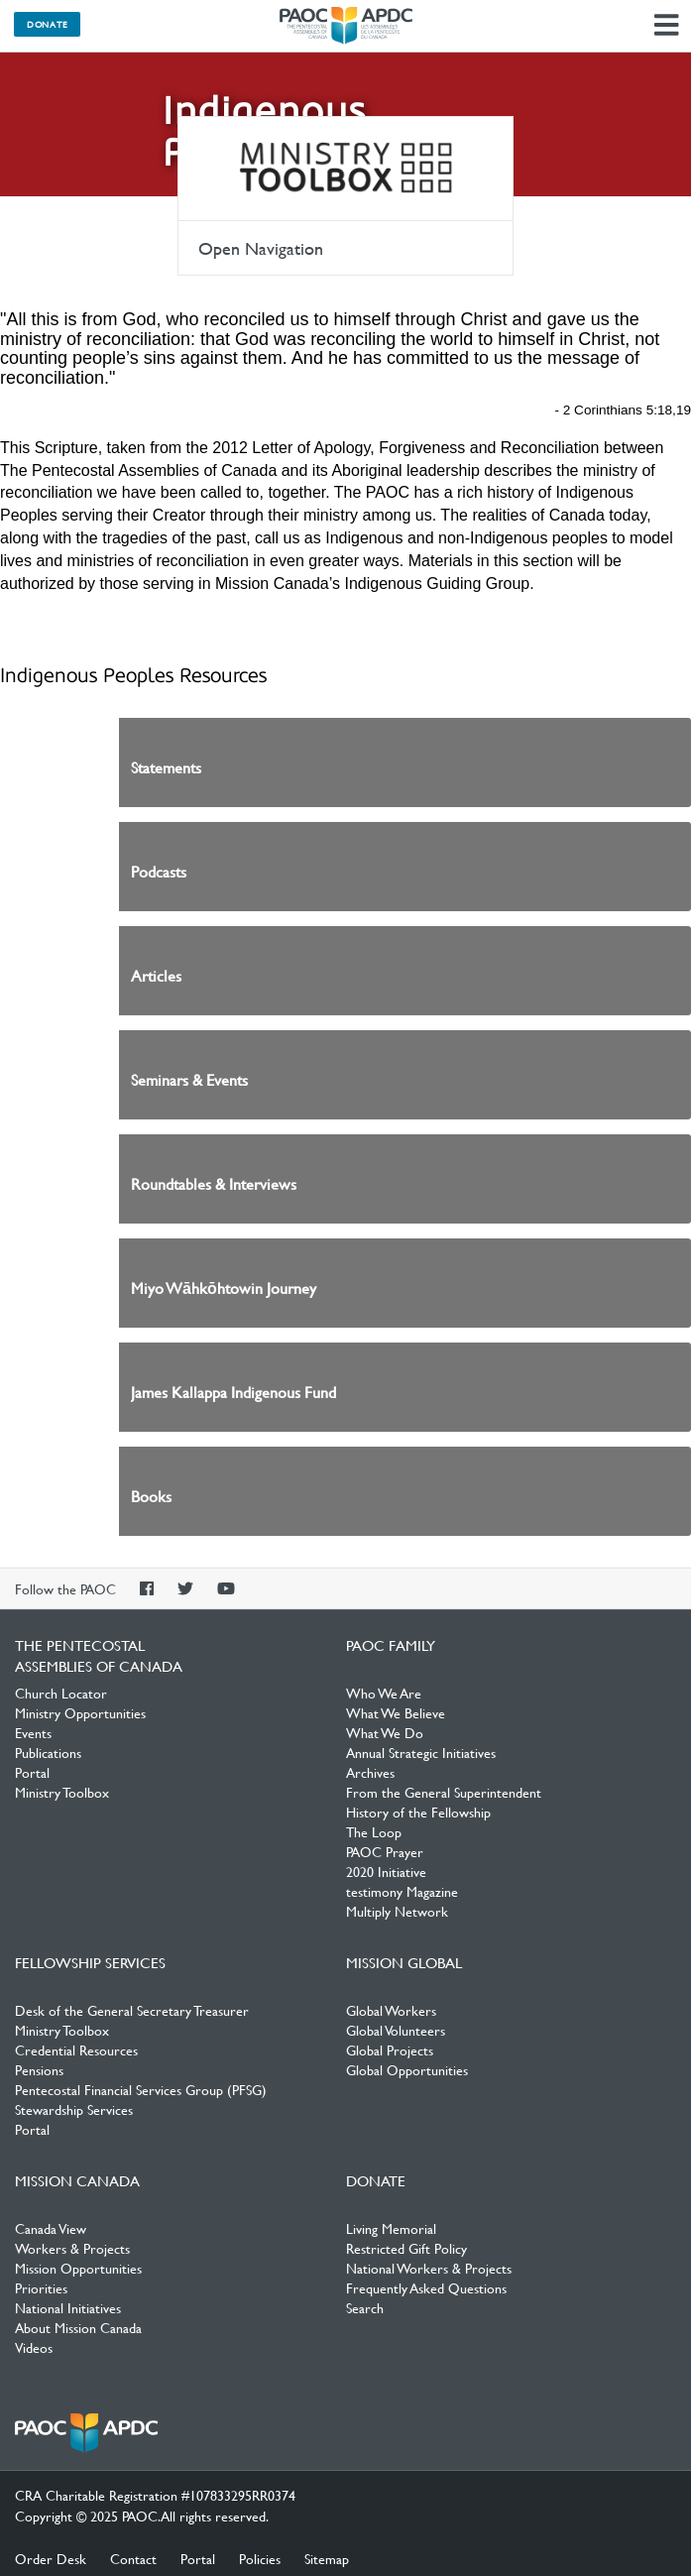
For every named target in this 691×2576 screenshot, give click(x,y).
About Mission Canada (78, 2327)
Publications (48, 1752)
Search (365, 2307)
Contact (133, 2558)
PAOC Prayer (384, 1851)
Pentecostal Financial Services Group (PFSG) (141, 2089)
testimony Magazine (402, 1891)
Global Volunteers (395, 2030)
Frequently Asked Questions (426, 2287)
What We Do (384, 1732)
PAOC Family (390, 1645)
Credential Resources (76, 2049)
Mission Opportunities (78, 2268)
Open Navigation (260, 248)
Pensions (39, 2069)
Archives (370, 1772)
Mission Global (404, 1962)
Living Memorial (391, 2228)
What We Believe (395, 1712)
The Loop (374, 1831)
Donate (47, 24)
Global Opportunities (407, 2069)
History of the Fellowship (418, 1811)
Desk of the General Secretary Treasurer (132, 2010)
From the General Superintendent (443, 1792)
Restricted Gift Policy (406, 2248)
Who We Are (383, 1692)
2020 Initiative (386, 1871)
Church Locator (61, 1692)
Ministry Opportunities (80, 1712)
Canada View (50, 2228)
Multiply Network (397, 1911)
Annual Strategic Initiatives (421, 1752)
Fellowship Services (90, 1962)
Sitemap (326, 2558)
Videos (34, 2347)
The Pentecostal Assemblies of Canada (346, 26)
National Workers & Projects (429, 2268)
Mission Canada (77, 2180)
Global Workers (391, 2010)
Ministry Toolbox (345, 168)
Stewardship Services (74, 2109)
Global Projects (389, 2049)
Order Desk (50, 2558)
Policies (260, 2558)
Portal (32, 1772)
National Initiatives (68, 2307)
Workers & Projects (72, 2248)
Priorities (41, 2287)
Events (33, 1732)
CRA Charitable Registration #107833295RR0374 (155, 2495)
